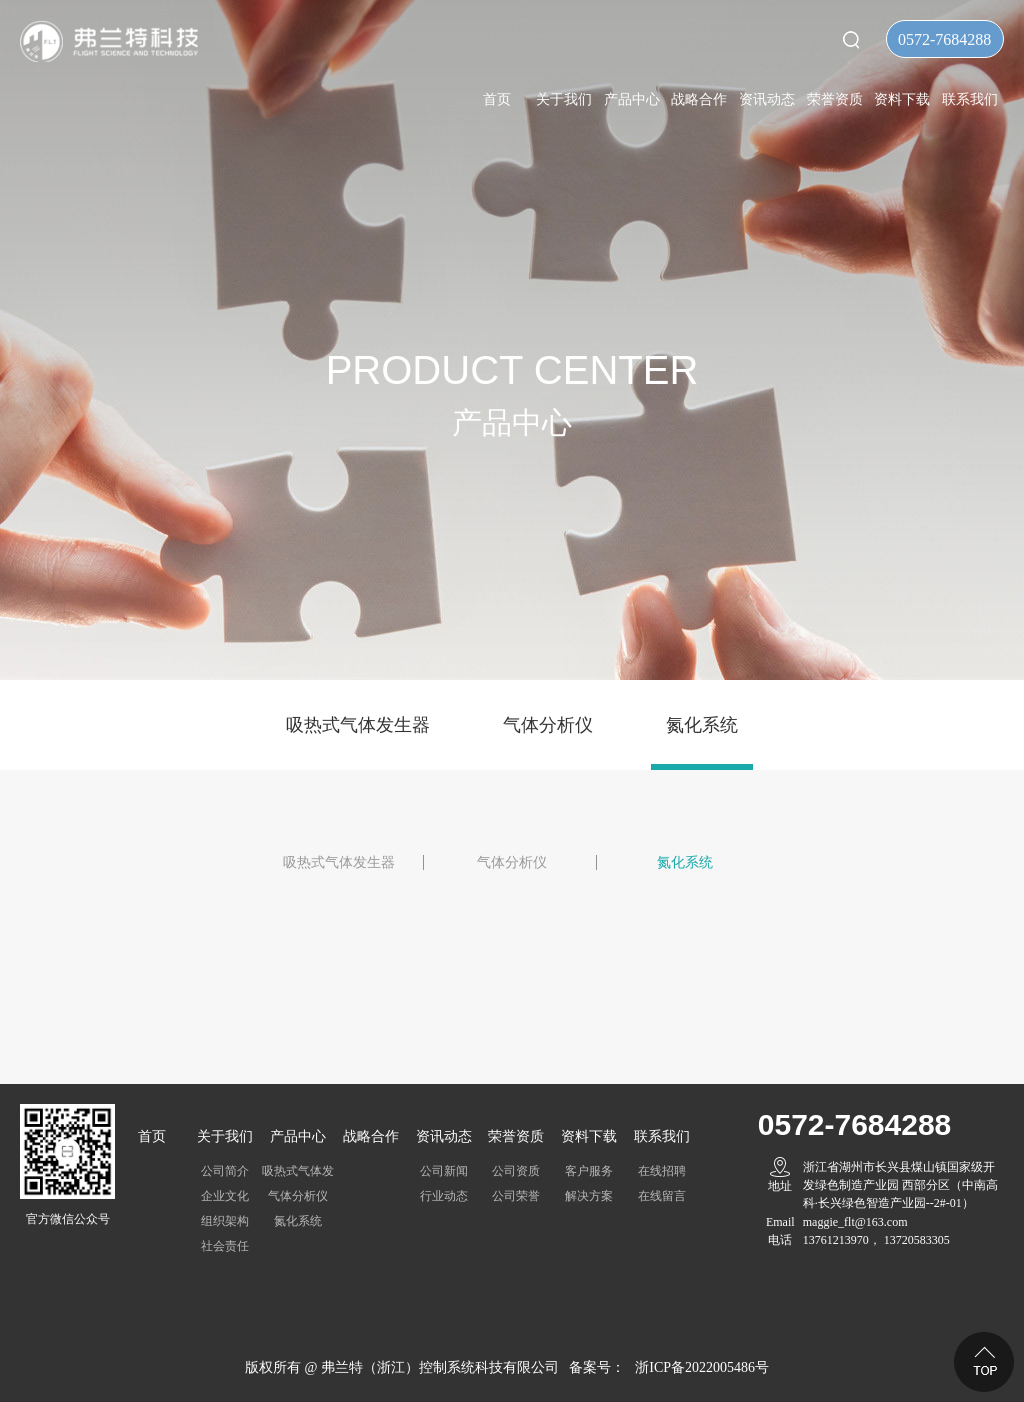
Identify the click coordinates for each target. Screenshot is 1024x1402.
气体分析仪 (548, 725)
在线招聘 (662, 1171)
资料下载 (902, 99)
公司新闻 (444, 1171)
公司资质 (516, 1171)
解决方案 (589, 1196)
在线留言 (662, 1196)
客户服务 (589, 1171)
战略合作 (699, 99)
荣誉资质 (835, 99)
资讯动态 (767, 99)
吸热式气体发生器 (358, 725)
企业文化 (225, 1196)
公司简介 (225, 1171)
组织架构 (225, 1221)
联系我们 (970, 99)
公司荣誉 (516, 1196)
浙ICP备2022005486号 (702, 1367)
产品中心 (632, 99)
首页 (497, 99)
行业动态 (444, 1196)
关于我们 (564, 99)
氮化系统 (702, 725)
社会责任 (225, 1246)
